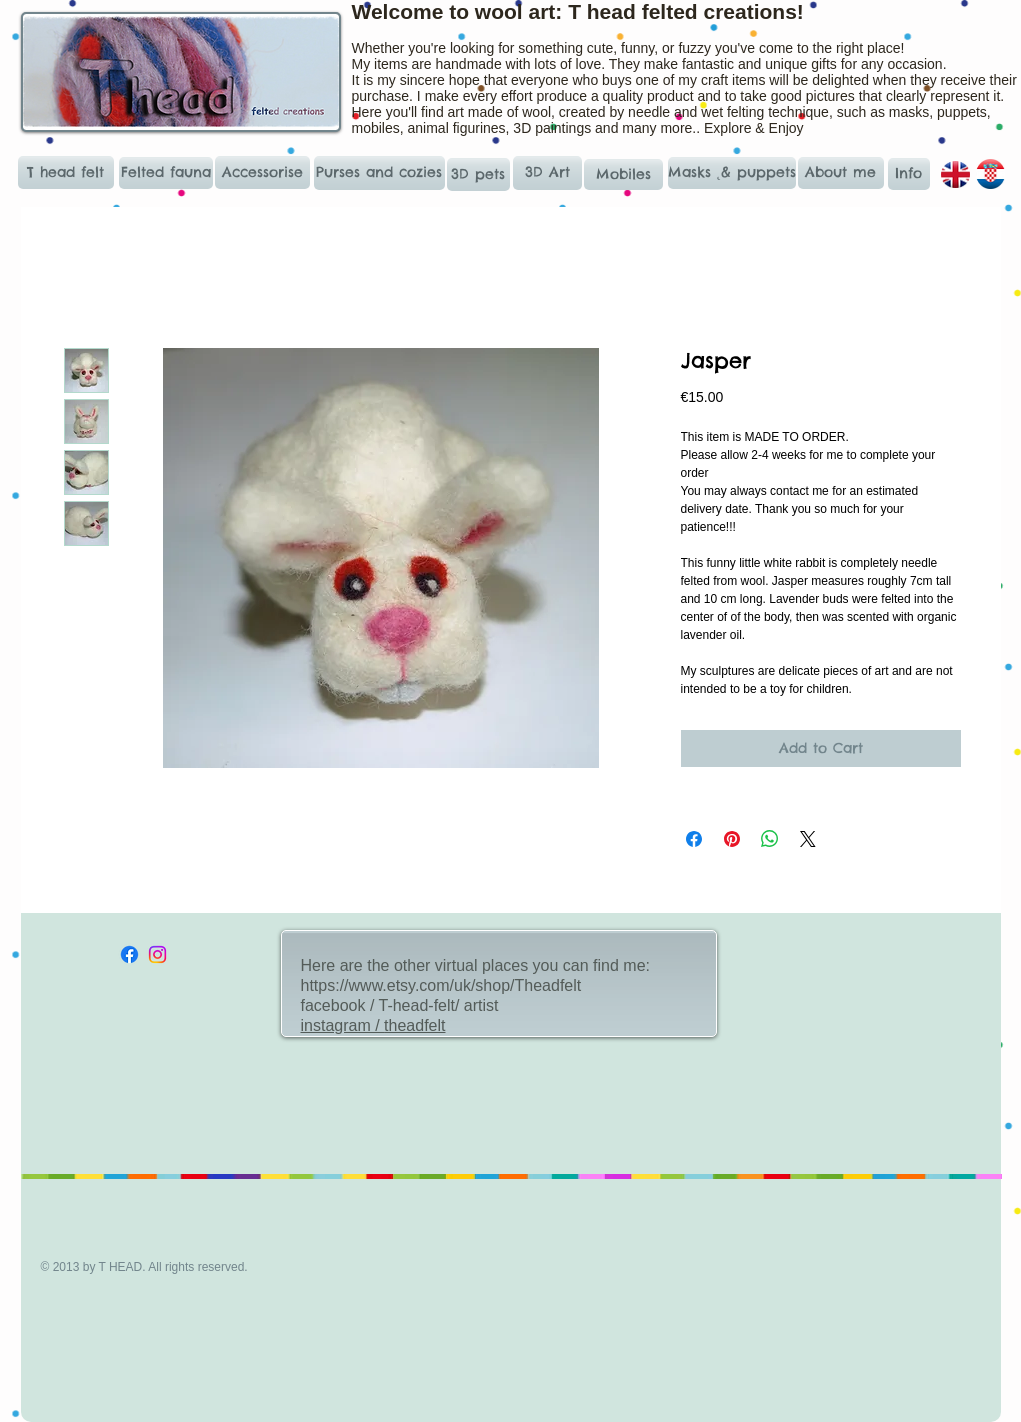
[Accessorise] (262, 172)
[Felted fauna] (166, 173)
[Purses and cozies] (379, 173)
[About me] (841, 173)
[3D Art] (547, 173)
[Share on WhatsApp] (770, 839)
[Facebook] (129, 954)
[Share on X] (808, 839)
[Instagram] (157, 954)
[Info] (909, 174)
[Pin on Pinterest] (732, 839)
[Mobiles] (623, 174)
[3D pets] (478, 174)
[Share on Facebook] (694, 839)
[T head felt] (66, 172)
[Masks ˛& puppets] (732, 173)
